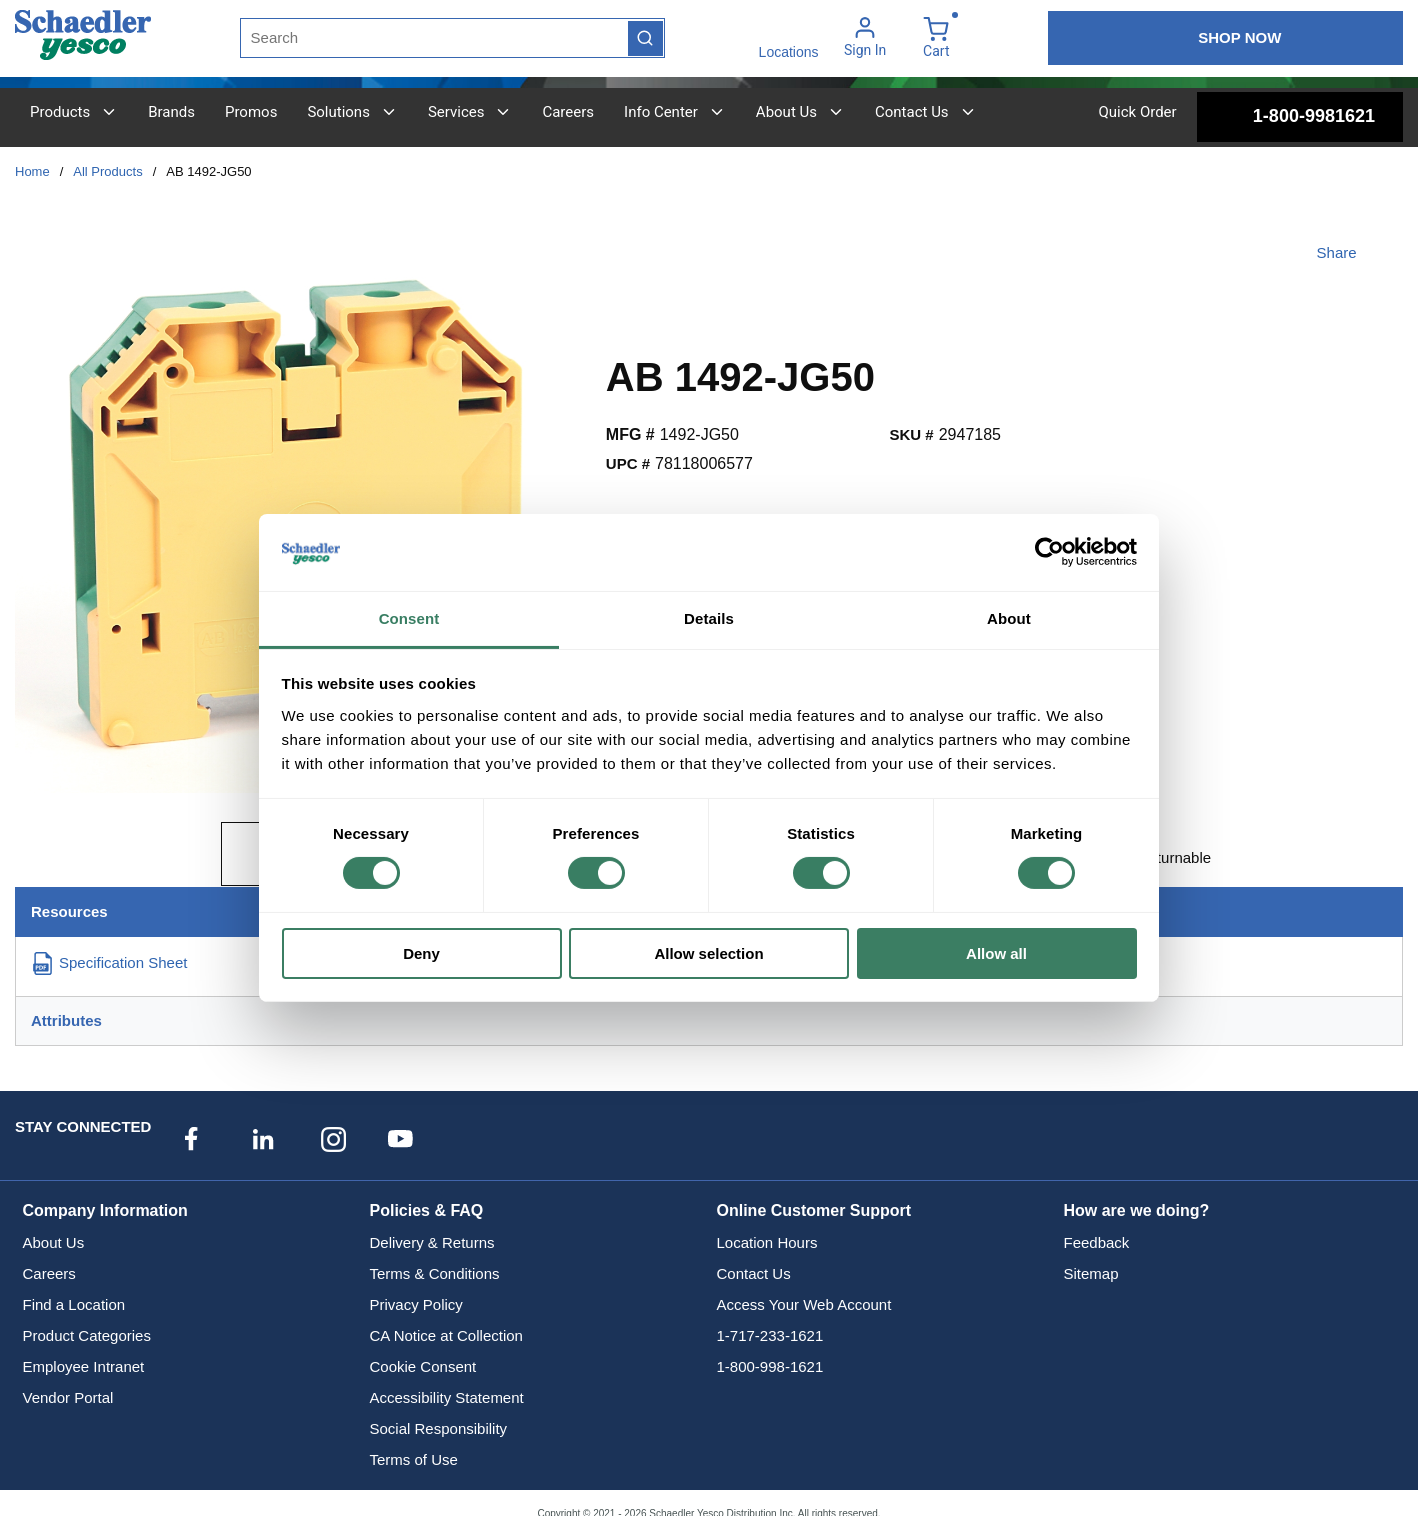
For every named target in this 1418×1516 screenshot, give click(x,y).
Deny (421, 953)
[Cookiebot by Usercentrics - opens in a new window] (1049, 552)
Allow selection (708, 953)
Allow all (996, 953)
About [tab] (1009, 618)
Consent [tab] (409, 618)
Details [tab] (709, 618)
